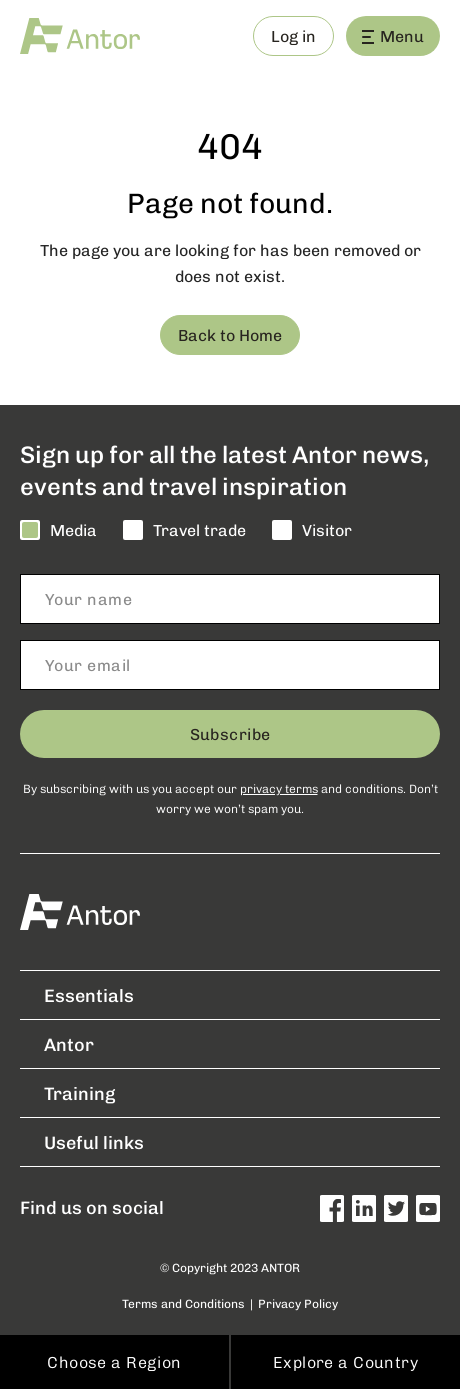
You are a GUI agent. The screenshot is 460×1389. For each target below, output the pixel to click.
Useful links (82, 1142)
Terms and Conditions (183, 1303)
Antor (57, 1044)
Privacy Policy (298, 1303)
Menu (393, 35)
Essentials (77, 995)
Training (67, 1093)
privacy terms (279, 788)
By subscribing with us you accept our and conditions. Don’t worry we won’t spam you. (230, 798)
